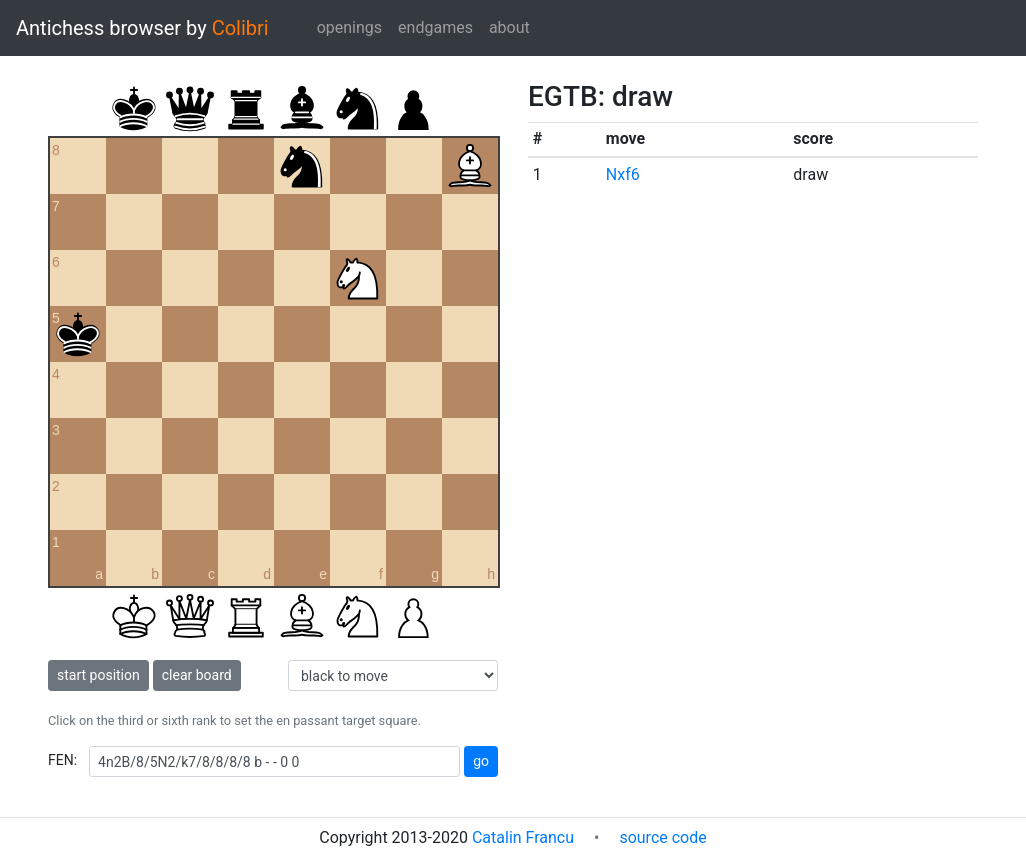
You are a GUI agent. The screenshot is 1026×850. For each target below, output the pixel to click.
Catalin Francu (523, 837)
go (481, 761)
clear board (197, 675)
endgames (435, 27)
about (509, 27)
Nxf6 (623, 174)
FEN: (62, 760)
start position (98, 675)
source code (662, 837)
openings (349, 27)
